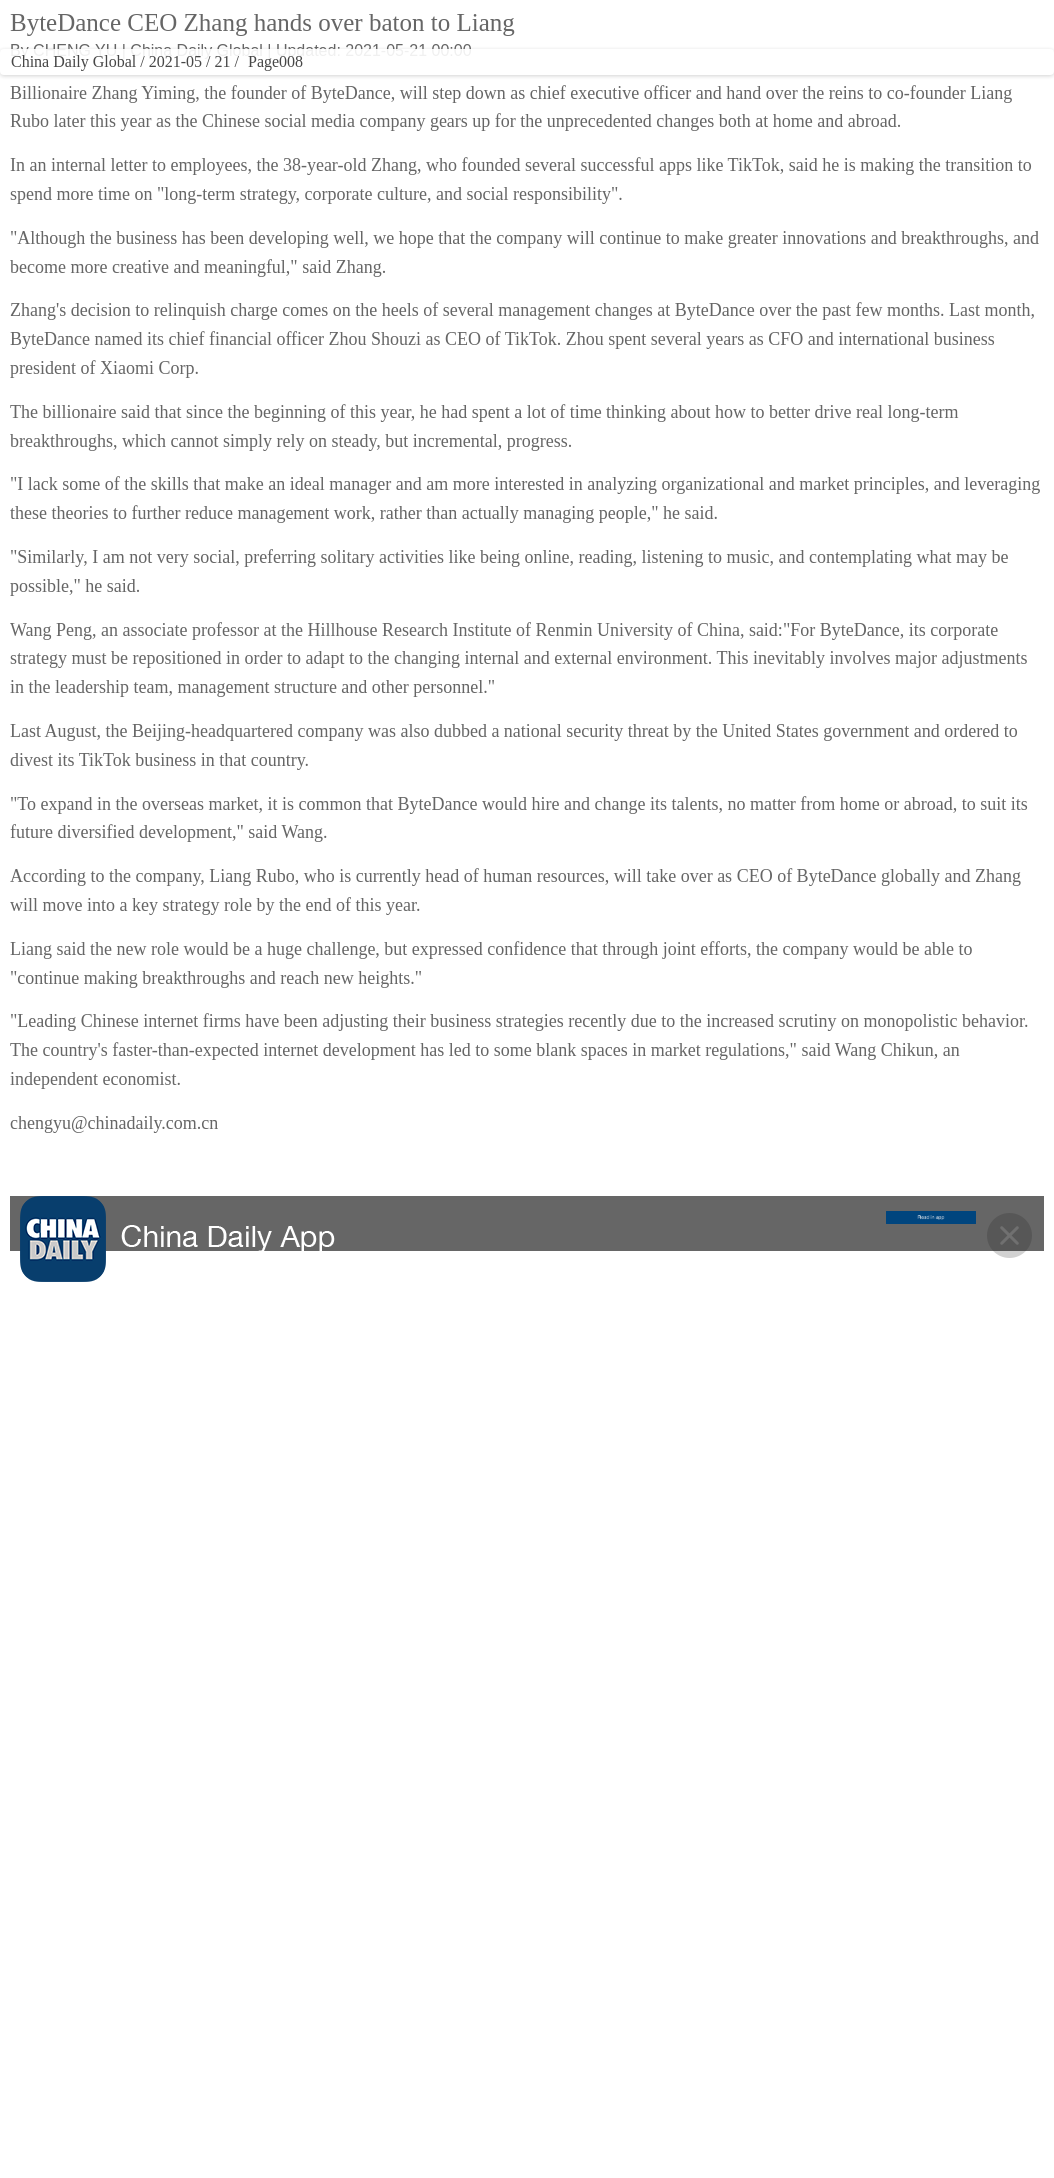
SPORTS (568, 85)
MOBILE (932, 85)
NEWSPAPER (818, 85)
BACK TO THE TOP (527, 1796)
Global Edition (654, 33)
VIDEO (498, 85)
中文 (753, 33)
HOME (59, 85)
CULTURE (349, 85)
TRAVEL (424, 85)
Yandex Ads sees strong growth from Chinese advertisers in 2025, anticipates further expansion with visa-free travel (869, 315)
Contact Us (651, 2033)
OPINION (643, 85)
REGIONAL (728, 85)
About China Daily (673, 1953)
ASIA (716, 33)
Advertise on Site (670, 1993)
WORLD (189, 85)
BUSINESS (259, 85)
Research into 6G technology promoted (868, 256)
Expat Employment (676, 2113)
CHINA (123, 85)
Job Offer (645, 2073)
